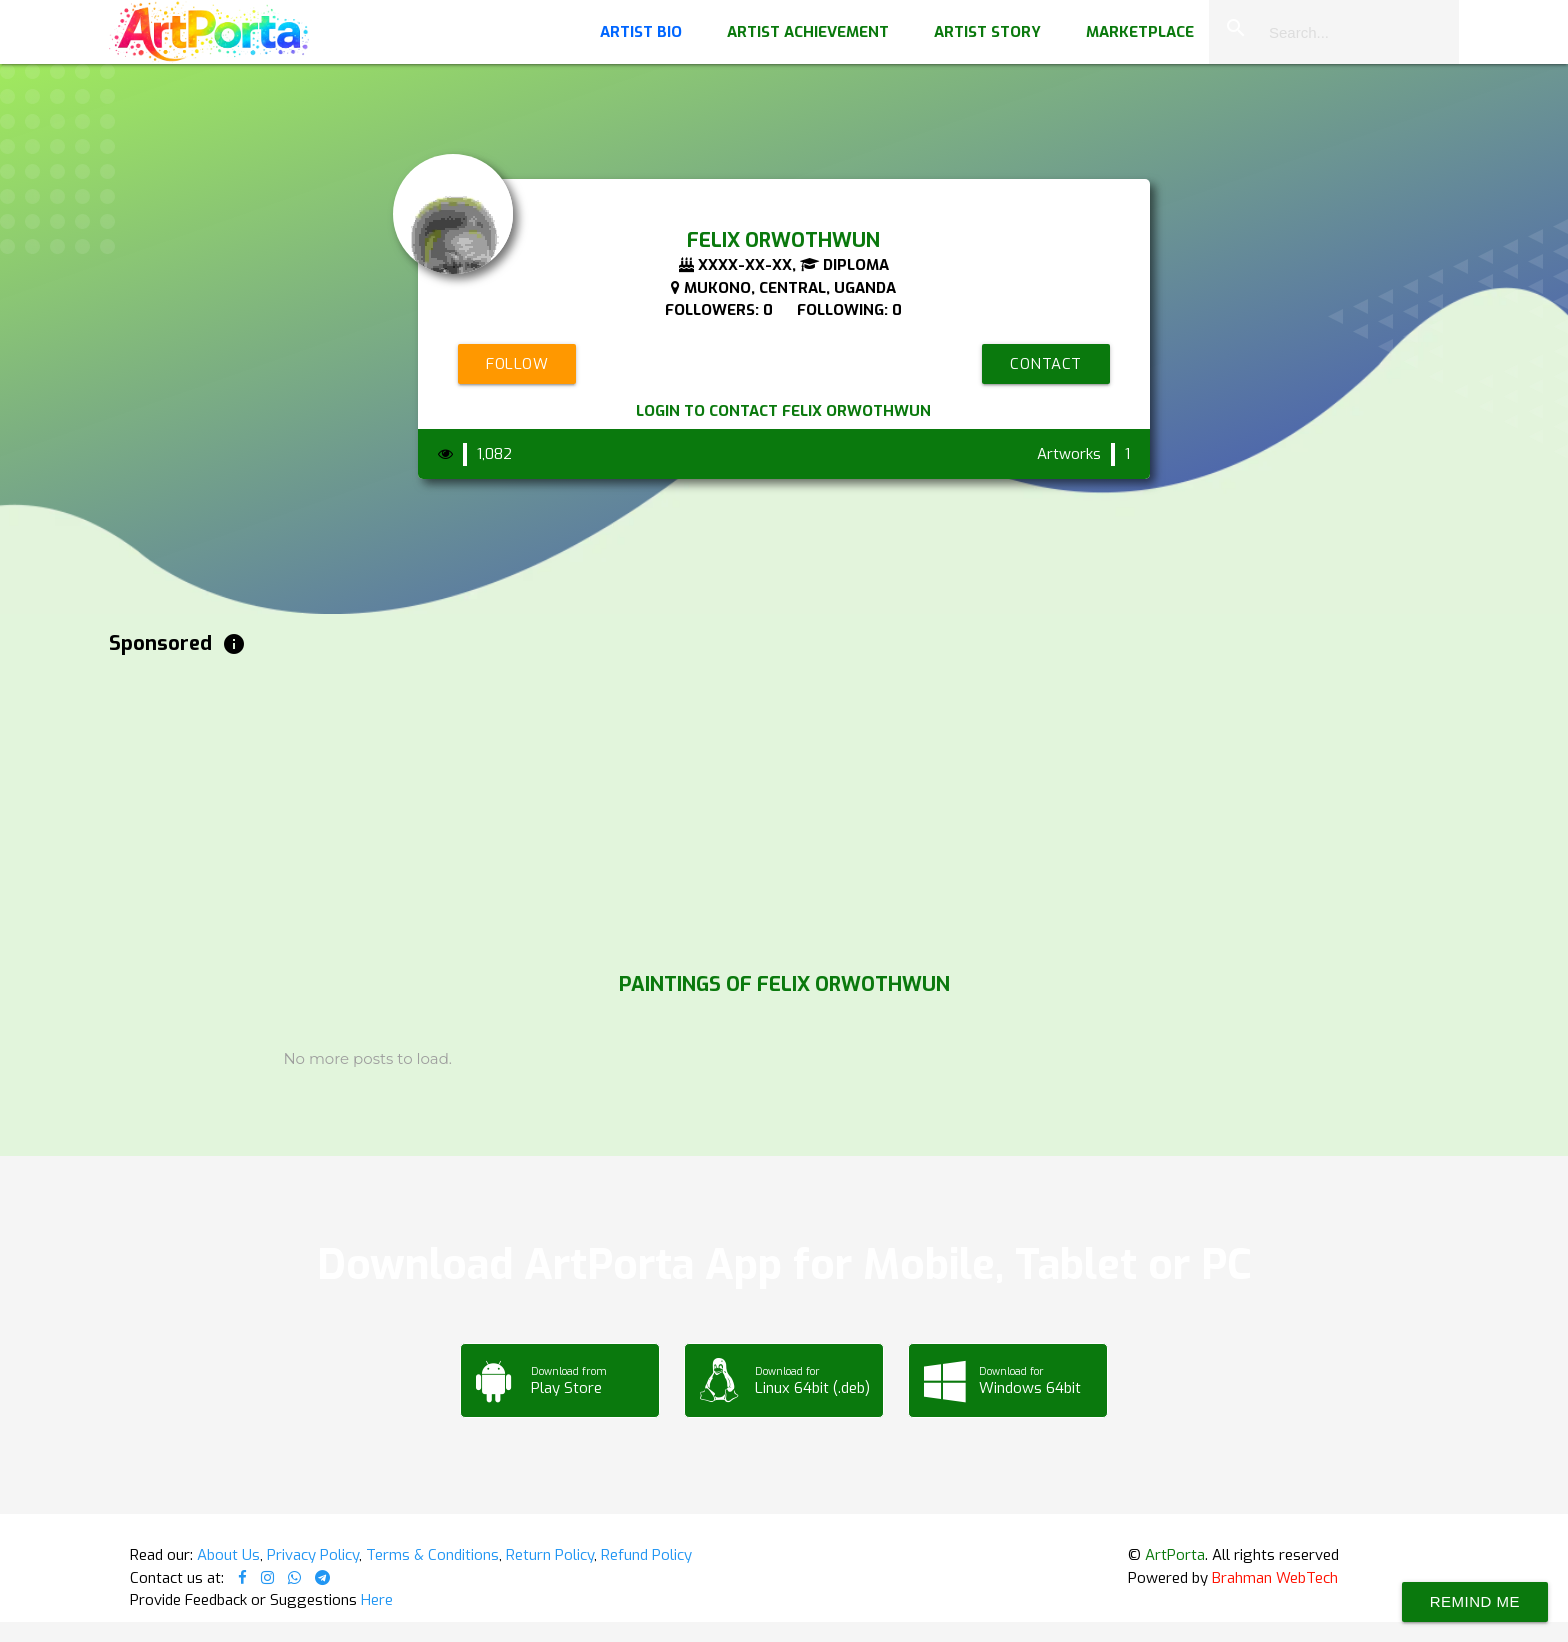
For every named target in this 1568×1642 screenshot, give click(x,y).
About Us (228, 1555)
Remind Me (1475, 1601)
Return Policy (550, 1555)
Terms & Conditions (432, 1555)
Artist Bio (641, 32)
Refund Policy (646, 1555)
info (234, 644)
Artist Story (987, 32)
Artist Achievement (808, 32)
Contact (1046, 364)
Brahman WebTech (1275, 1578)
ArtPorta (1175, 1555)
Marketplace (1140, 32)
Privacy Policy (313, 1555)
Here (377, 1600)
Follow (517, 364)
